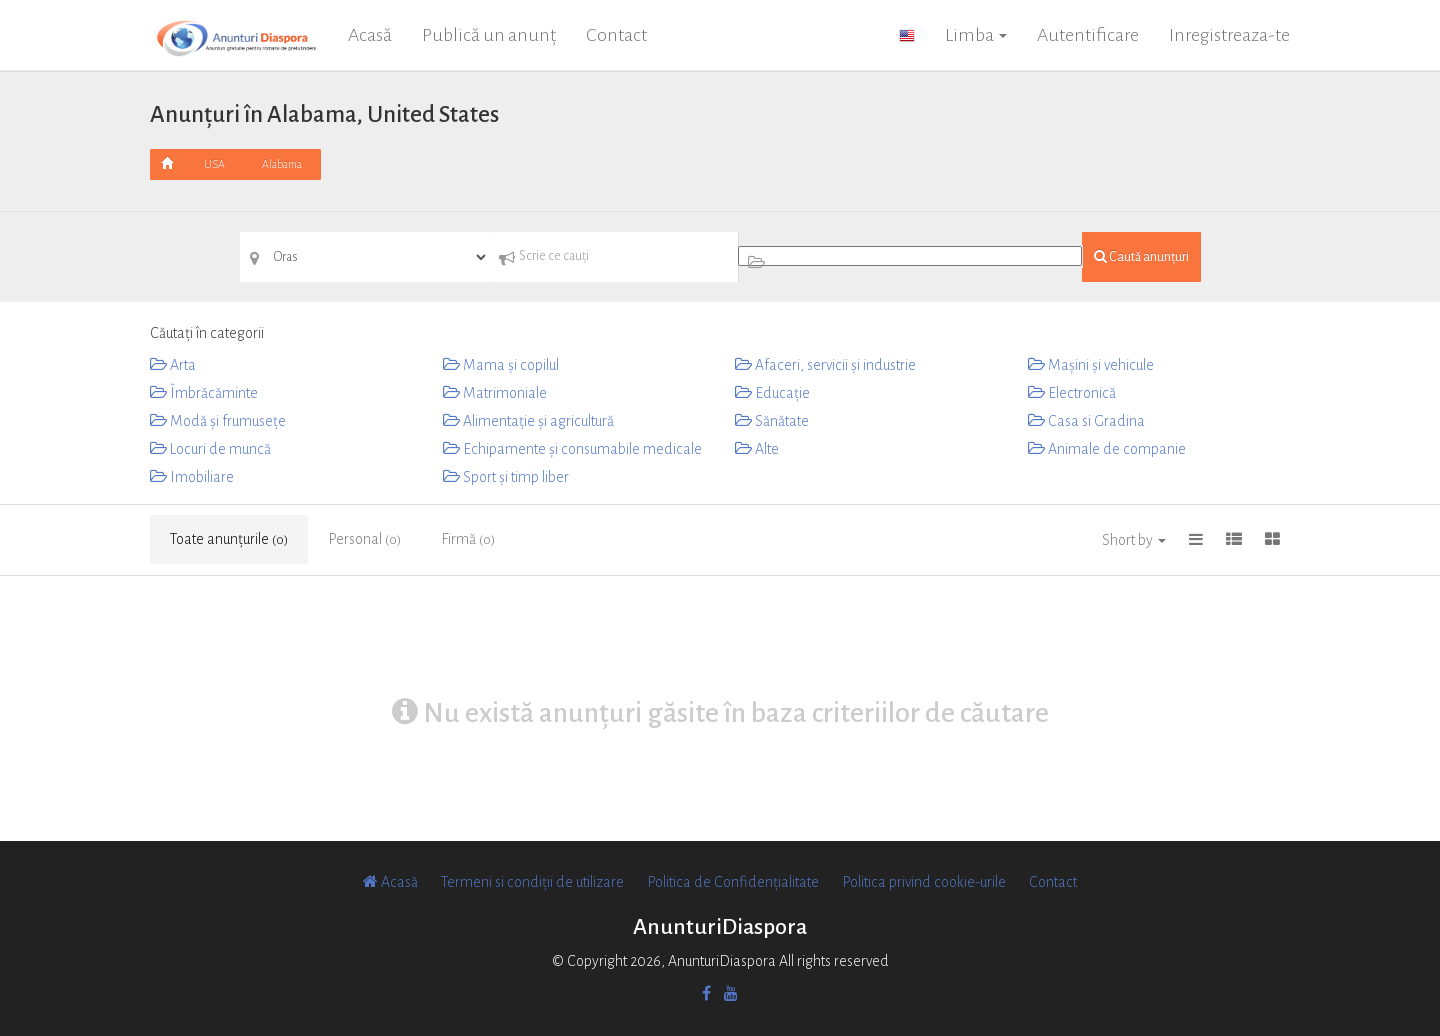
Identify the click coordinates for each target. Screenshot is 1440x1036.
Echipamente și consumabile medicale (572, 449)
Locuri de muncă (210, 449)
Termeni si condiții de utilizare (532, 882)
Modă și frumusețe (218, 421)
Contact (616, 35)
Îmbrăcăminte (204, 393)
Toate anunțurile (229, 539)
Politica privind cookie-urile (924, 882)
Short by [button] (1134, 540)
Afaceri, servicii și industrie (825, 365)
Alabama (282, 164)
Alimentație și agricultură (528, 421)
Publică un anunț (489, 35)
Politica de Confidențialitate (733, 882)
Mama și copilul (501, 365)
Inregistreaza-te (1229, 35)
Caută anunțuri (1141, 256)
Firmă (468, 539)
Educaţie (772, 393)
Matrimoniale (495, 393)
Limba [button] (976, 35)
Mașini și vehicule (1091, 365)
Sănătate (772, 421)
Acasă (370, 35)
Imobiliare (192, 477)
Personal (364, 539)
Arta (173, 365)
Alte (757, 449)
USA (214, 164)
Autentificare (1088, 35)
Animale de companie (1107, 449)
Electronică (1072, 393)
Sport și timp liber (506, 477)
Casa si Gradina (1086, 421)
